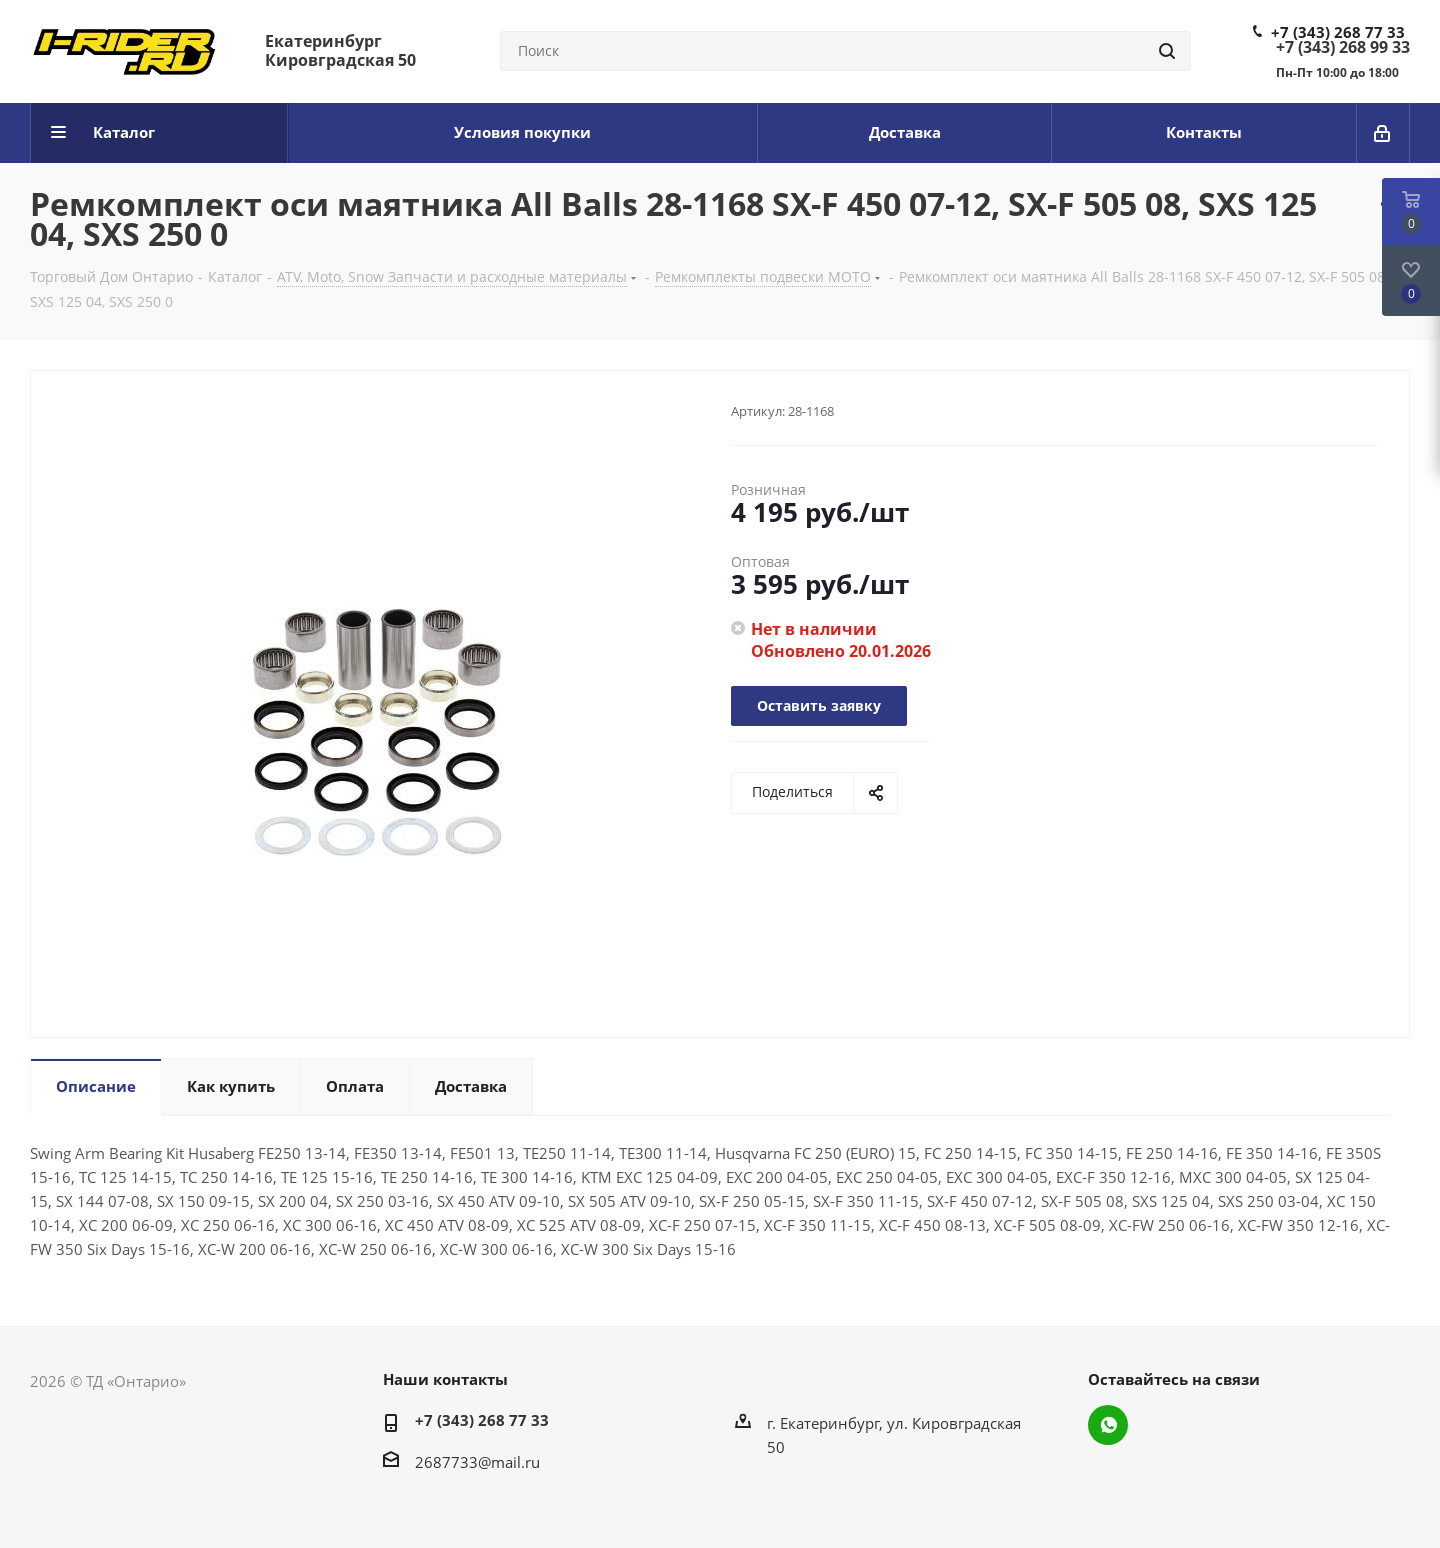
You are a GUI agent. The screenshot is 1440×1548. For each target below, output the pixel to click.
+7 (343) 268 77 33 (1338, 32)
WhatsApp (1108, 1425)
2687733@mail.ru (477, 1462)
